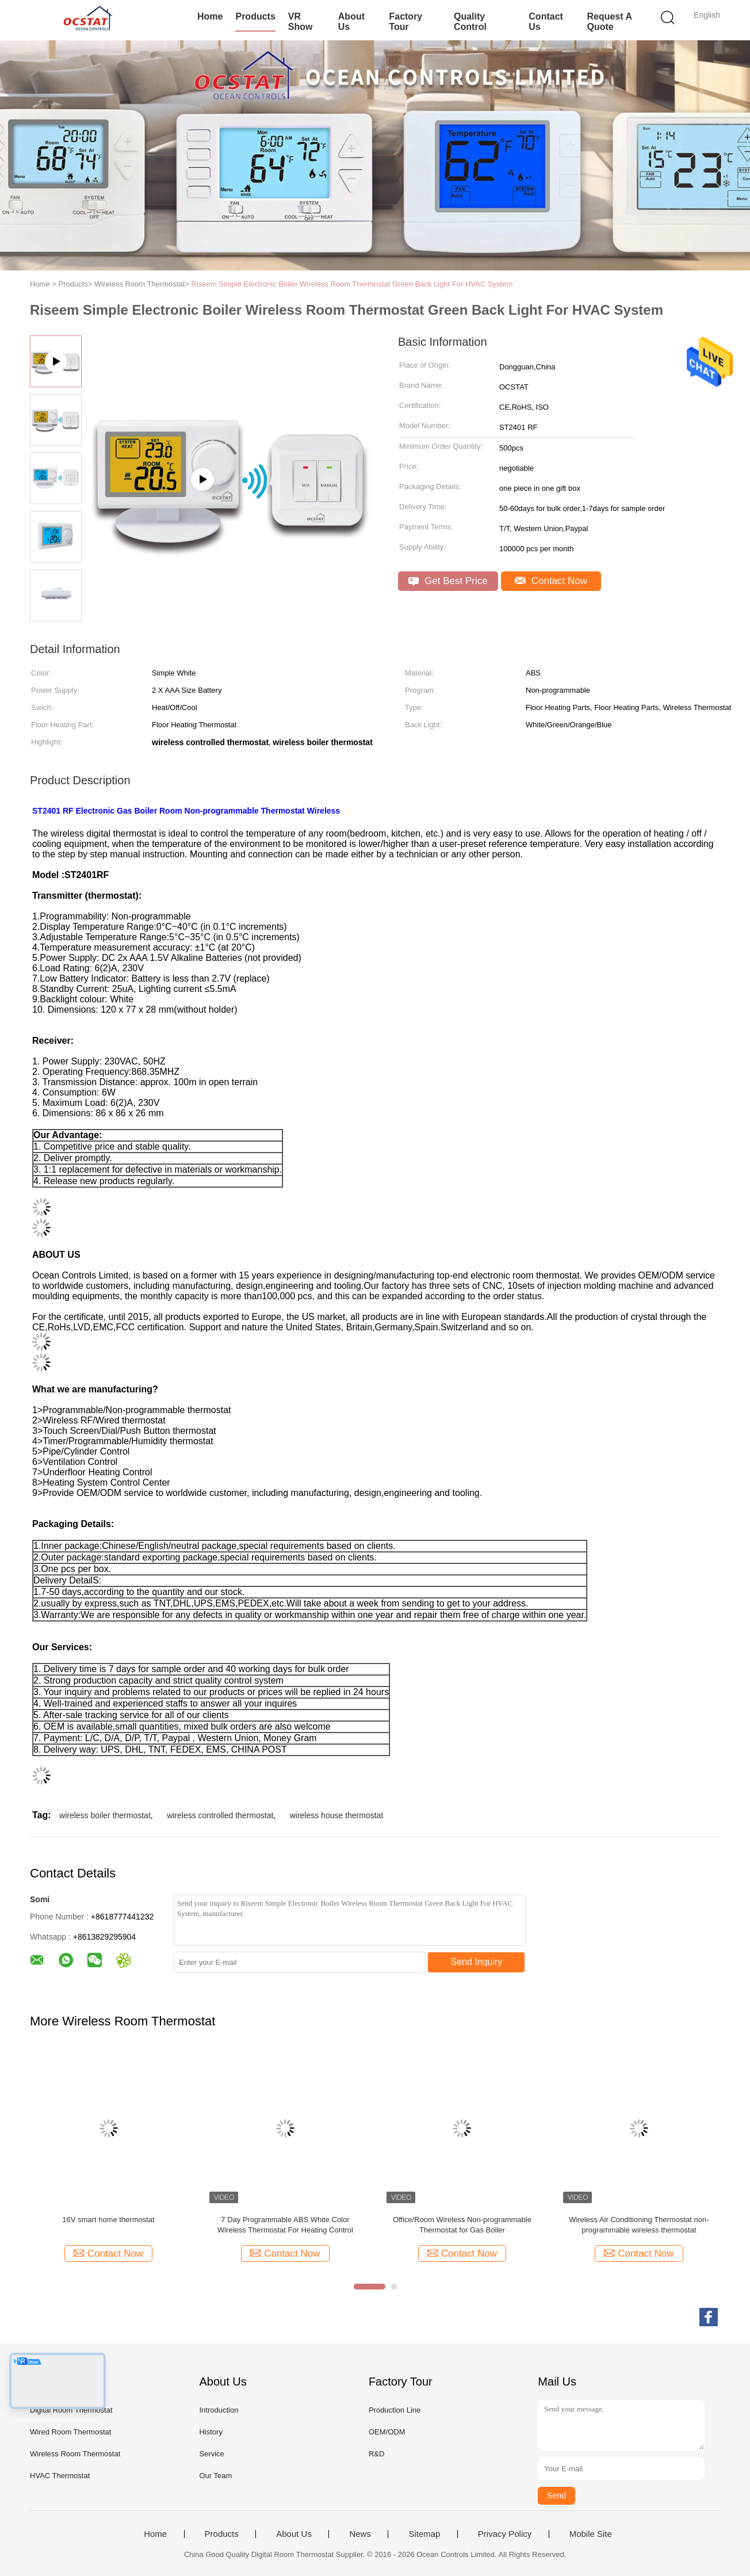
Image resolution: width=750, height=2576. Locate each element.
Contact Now (551, 580)
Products (255, 16)
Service (211, 2453)
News (360, 2534)
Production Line (394, 2410)
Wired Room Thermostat (70, 2432)
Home (210, 16)
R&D (376, 2453)
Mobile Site (590, 2534)
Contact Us (546, 22)
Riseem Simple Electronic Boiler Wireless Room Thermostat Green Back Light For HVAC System (352, 284)
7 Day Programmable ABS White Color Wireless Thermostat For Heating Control (285, 2224)
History (210, 2432)
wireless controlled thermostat (220, 1815)
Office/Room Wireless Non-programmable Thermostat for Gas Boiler (462, 2224)
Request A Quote (609, 22)
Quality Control (470, 22)
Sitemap (424, 2534)
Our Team (215, 2475)
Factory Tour (405, 22)
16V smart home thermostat (108, 2219)
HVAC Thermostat (60, 2475)
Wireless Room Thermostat (75, 2453)
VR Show (300, 22)
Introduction (218, 2410)
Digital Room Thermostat (71, 2410)
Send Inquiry (477, 1962)
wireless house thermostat (337, 1815)
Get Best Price (447, 580)
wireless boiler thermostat (105, 1815)
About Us (351, 22)
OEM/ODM (387, 2432)
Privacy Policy (504, 2534)
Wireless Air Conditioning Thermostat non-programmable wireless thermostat (639, 2224)
